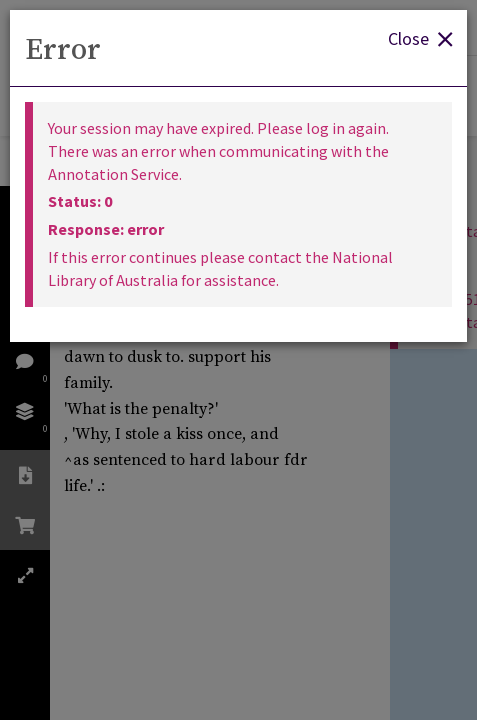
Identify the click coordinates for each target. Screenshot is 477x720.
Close (420, 37)
